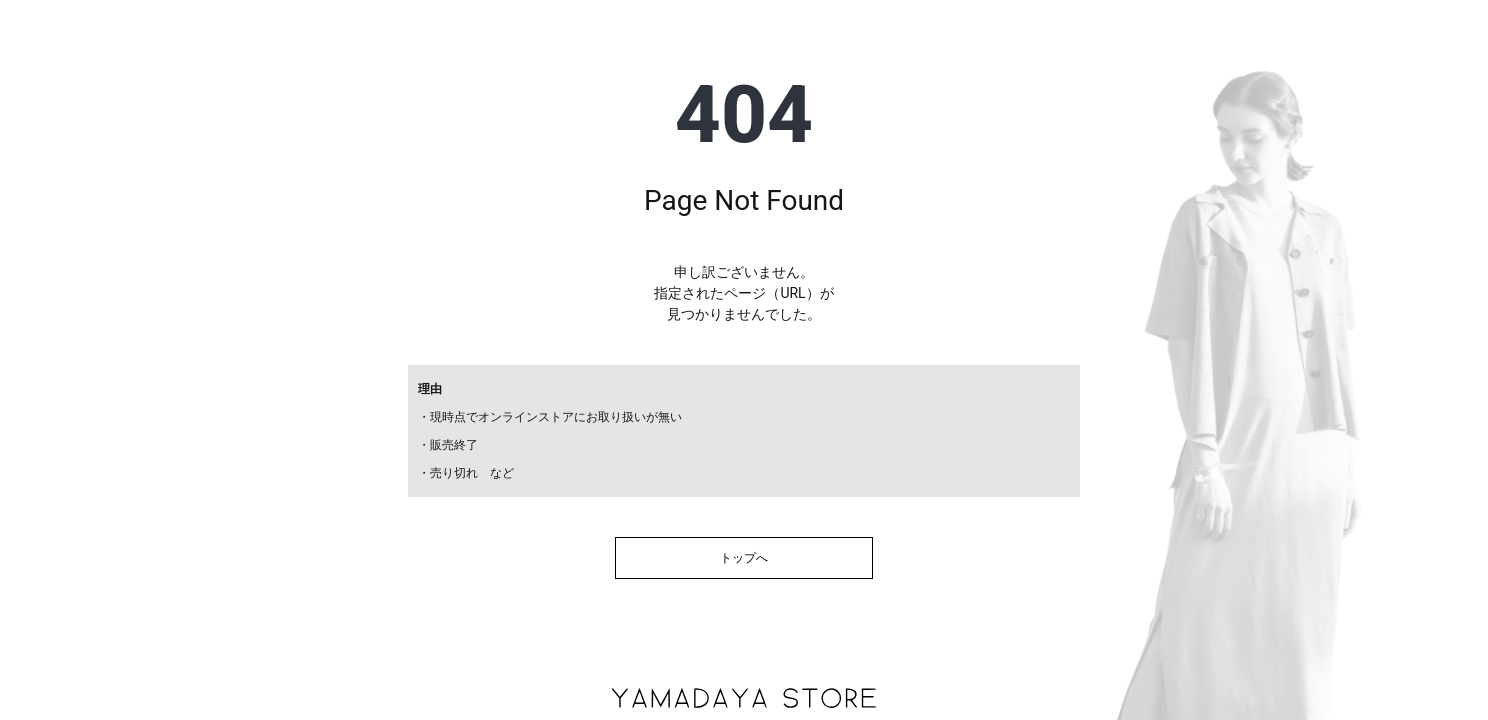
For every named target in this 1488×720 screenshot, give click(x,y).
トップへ (744, 558)
